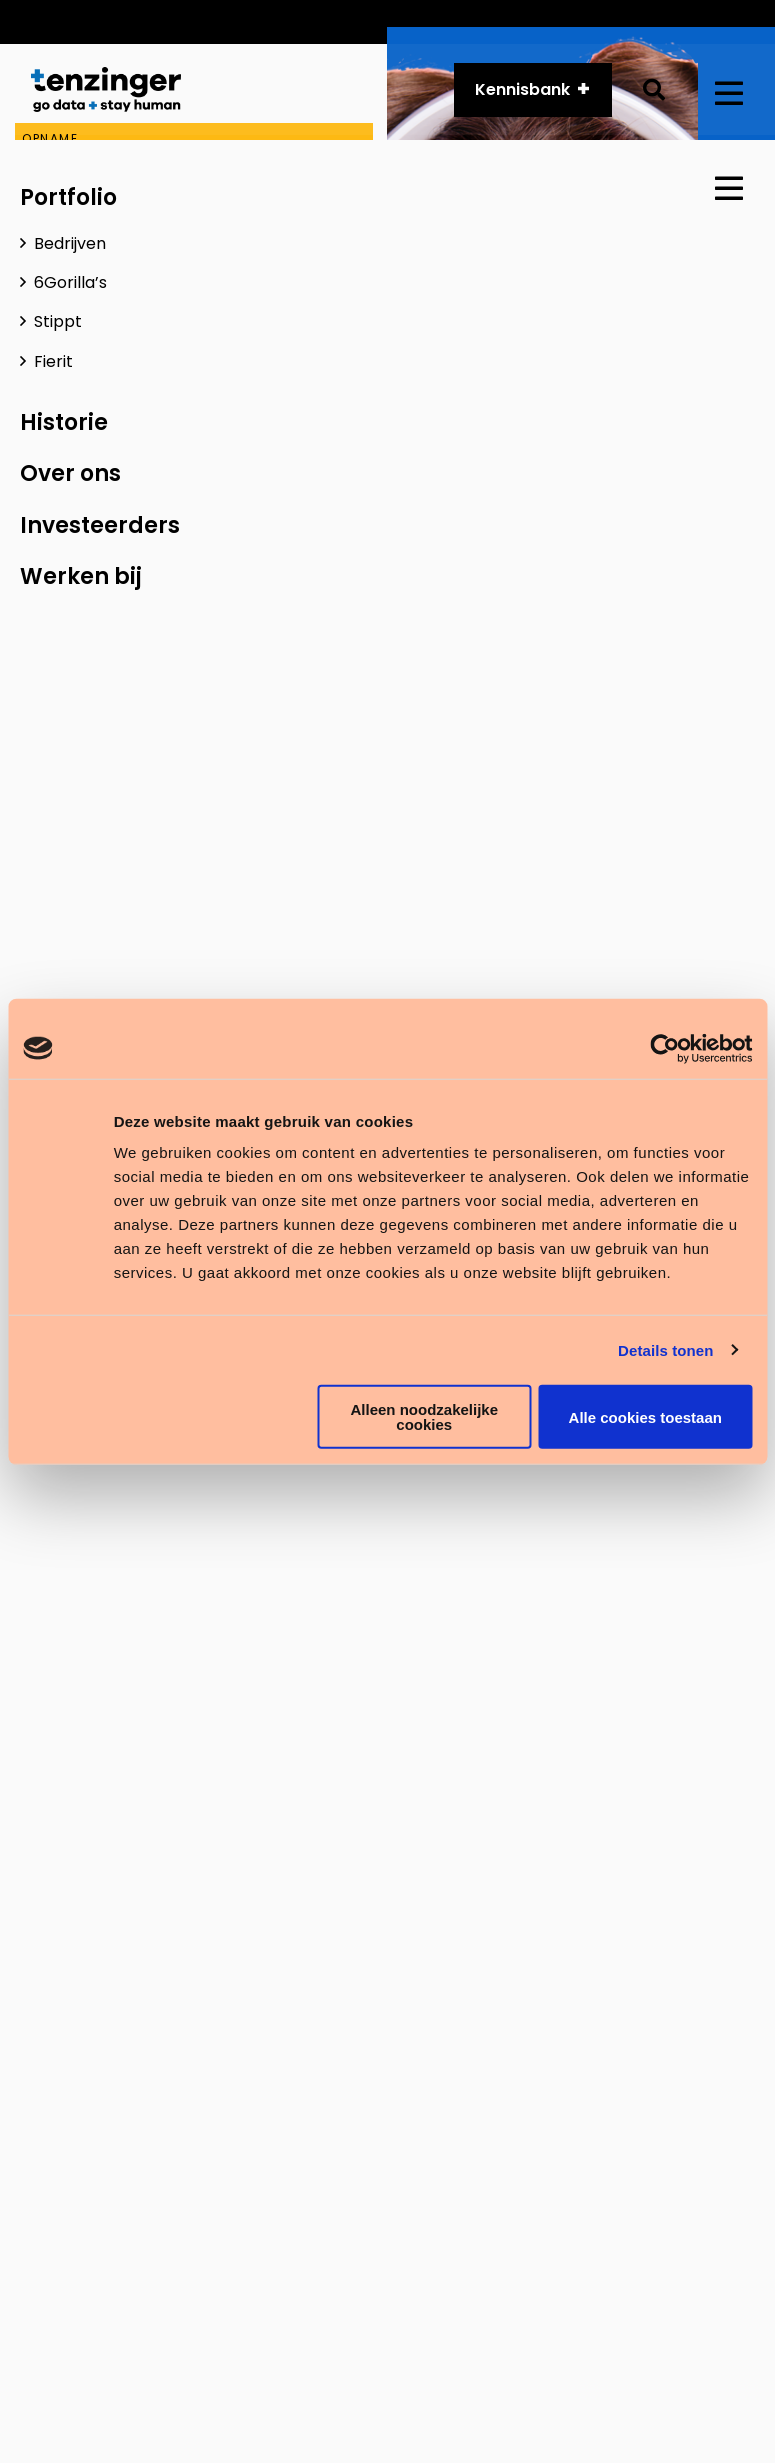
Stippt (58, 321)
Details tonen (665, 1349)
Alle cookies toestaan (645, 1416)
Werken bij (81, 576)
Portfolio (68, 197)
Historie (584, 21)
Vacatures (687, 21)
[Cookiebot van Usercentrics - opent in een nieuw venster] (664, 1048)
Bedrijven (70, 243)
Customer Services (316, 21)
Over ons (70, 473)
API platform (473, 21)
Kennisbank (522, 90)
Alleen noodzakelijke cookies (424, 1417)
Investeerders (100, 525)
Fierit (53, 361)
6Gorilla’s (70, 282)
